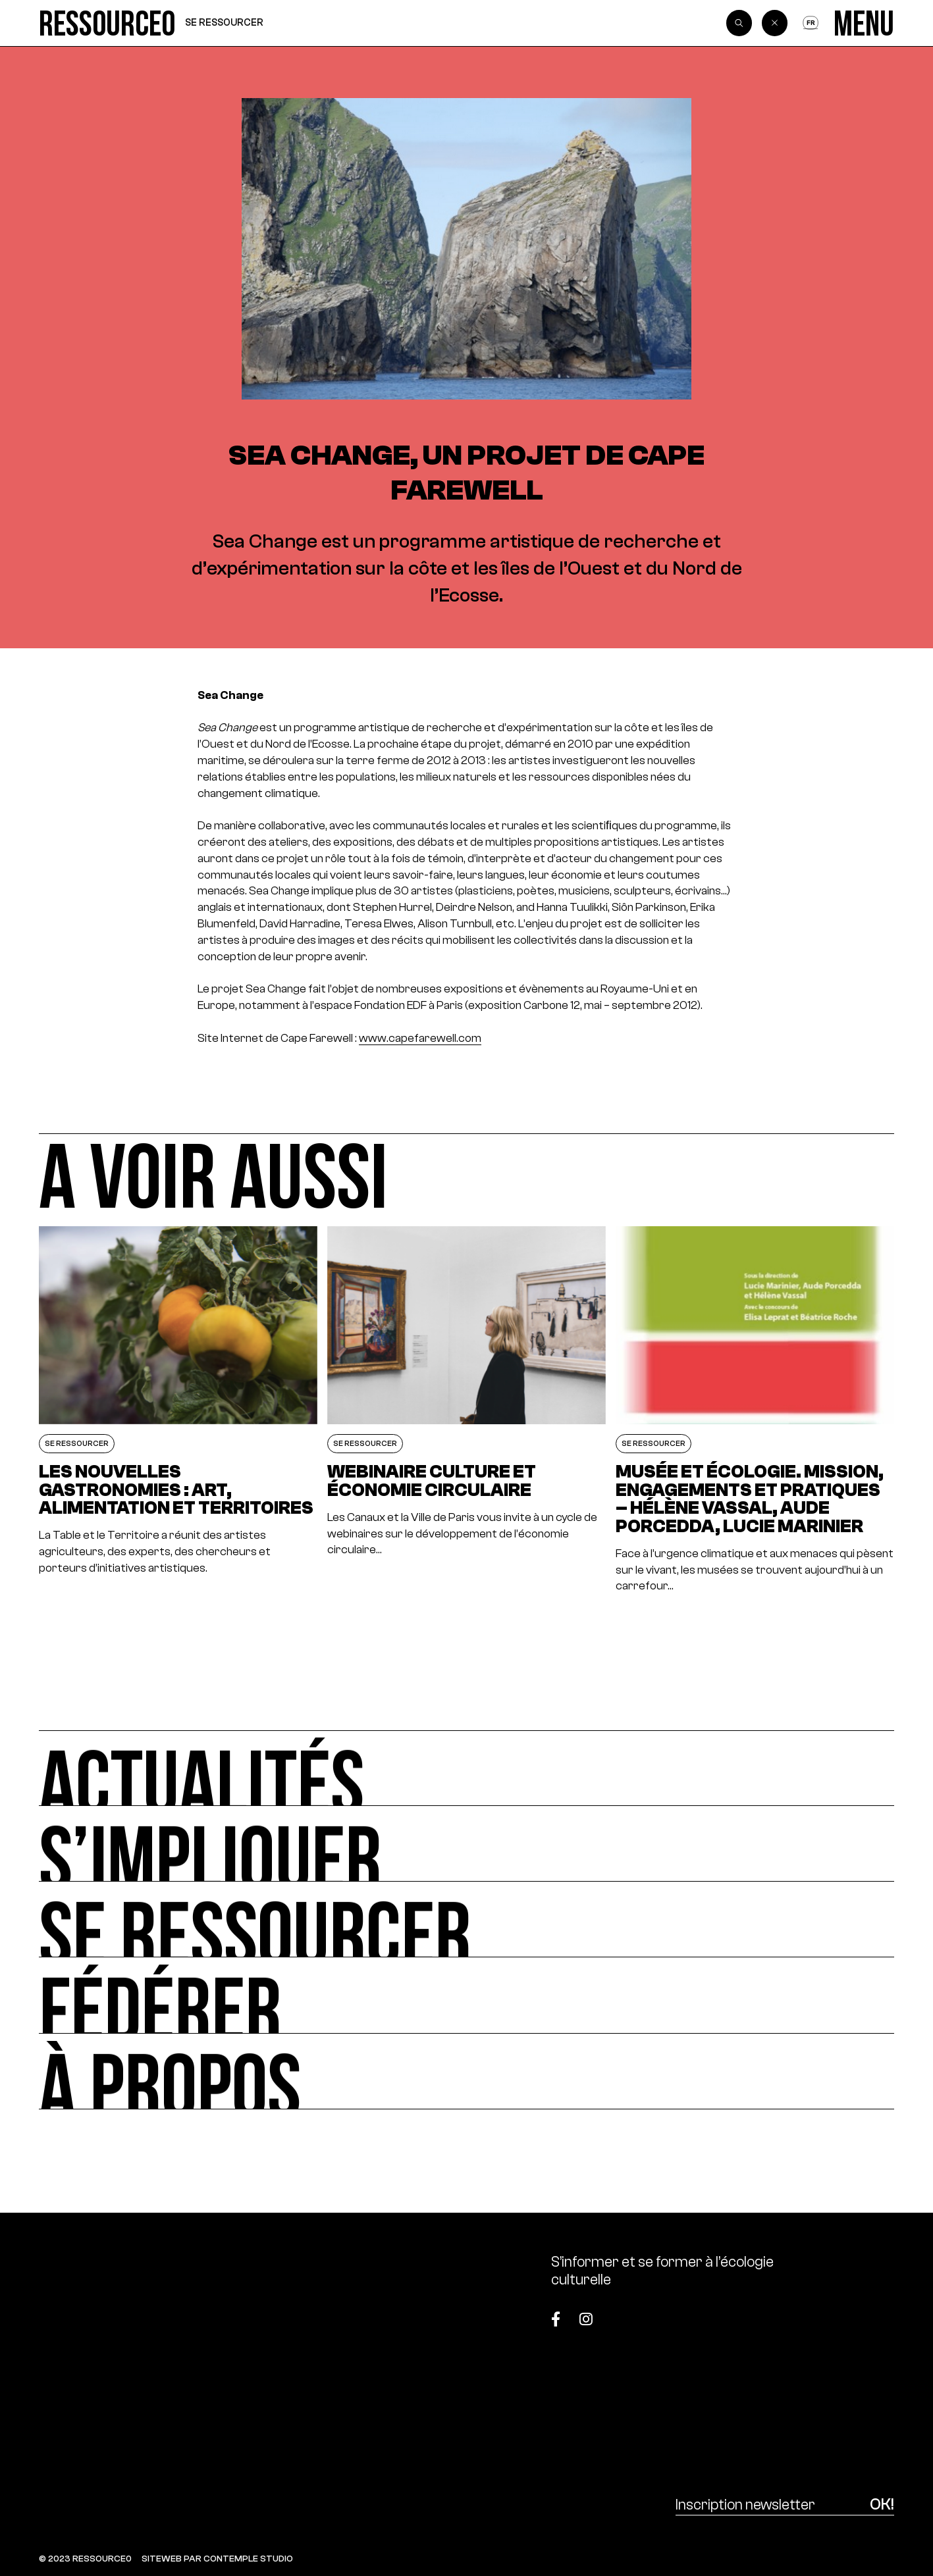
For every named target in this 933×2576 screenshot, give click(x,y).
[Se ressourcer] (466, 1919)
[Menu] (864, 23)
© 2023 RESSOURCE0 (85, 2558)
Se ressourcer (224, 22)
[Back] (774, 23)
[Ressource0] (107, 23)
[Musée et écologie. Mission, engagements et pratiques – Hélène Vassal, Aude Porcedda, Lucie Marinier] (755, 1410)
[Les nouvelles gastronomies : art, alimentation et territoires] (178, 1410)
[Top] (834, 2312)
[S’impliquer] (466, 1844)
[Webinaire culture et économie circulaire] (466, 1410)
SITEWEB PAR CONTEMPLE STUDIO (217, 2558)
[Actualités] (466, 1768)
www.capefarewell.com (420, 1037)
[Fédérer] (466, 1995)
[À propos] (466, 2071)
